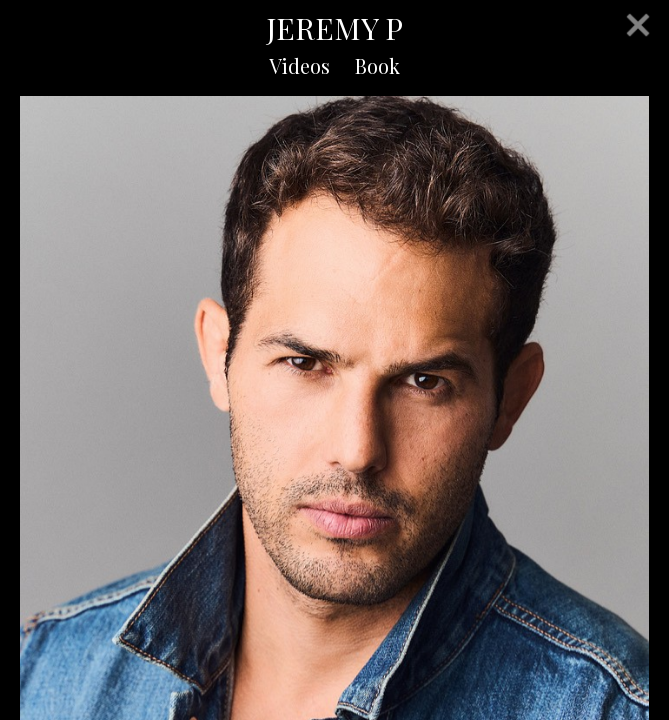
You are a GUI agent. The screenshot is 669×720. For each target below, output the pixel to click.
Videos (299, 65)
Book (377, 65)
